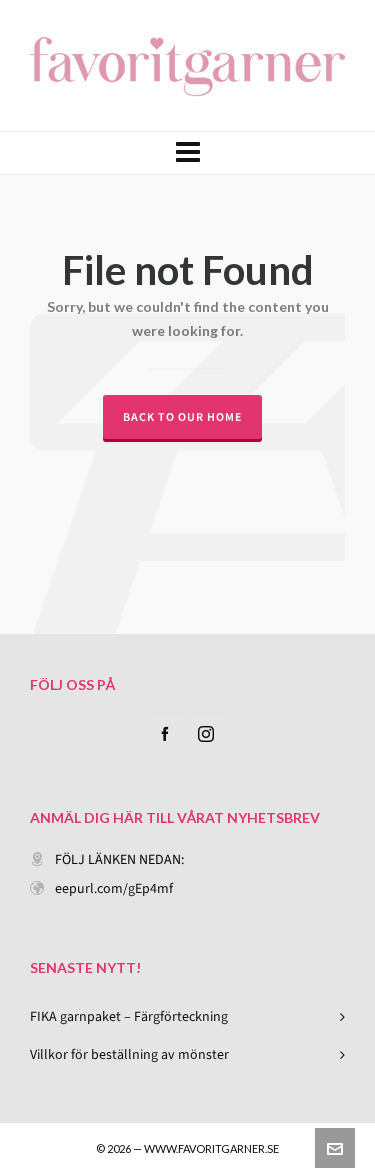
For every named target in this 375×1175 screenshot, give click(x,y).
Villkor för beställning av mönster (129, 1054)
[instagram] (206, 734)
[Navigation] (187, 153)
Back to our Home (182, 417)
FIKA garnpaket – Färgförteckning (129, 1016)
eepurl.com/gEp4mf (114, 888)
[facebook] (165, 734)
